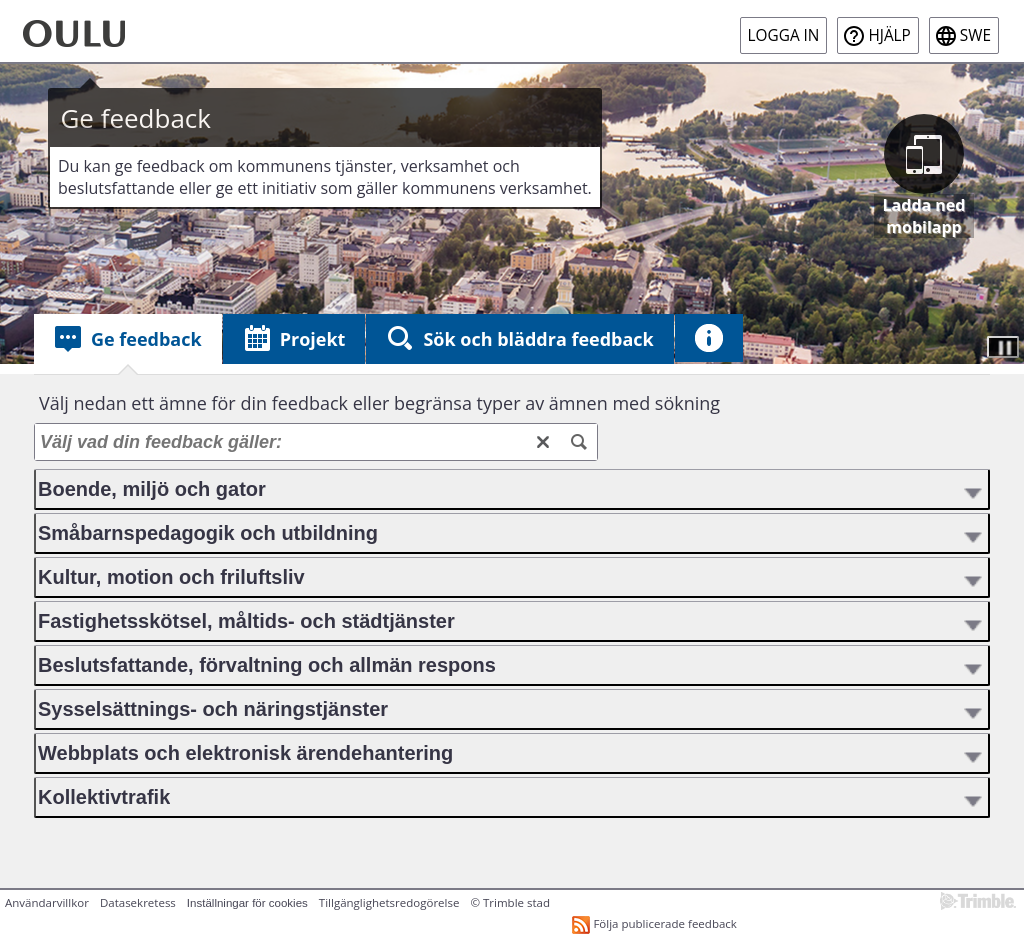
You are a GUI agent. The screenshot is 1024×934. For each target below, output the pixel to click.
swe (975, 35)
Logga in (784, 35)
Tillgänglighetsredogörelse (389, 902)
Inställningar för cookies (247, 903)
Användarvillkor (47, 902)
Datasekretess (138, 902)
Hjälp (889, 35)
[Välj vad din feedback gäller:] (316, 442)
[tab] (128, 339)
